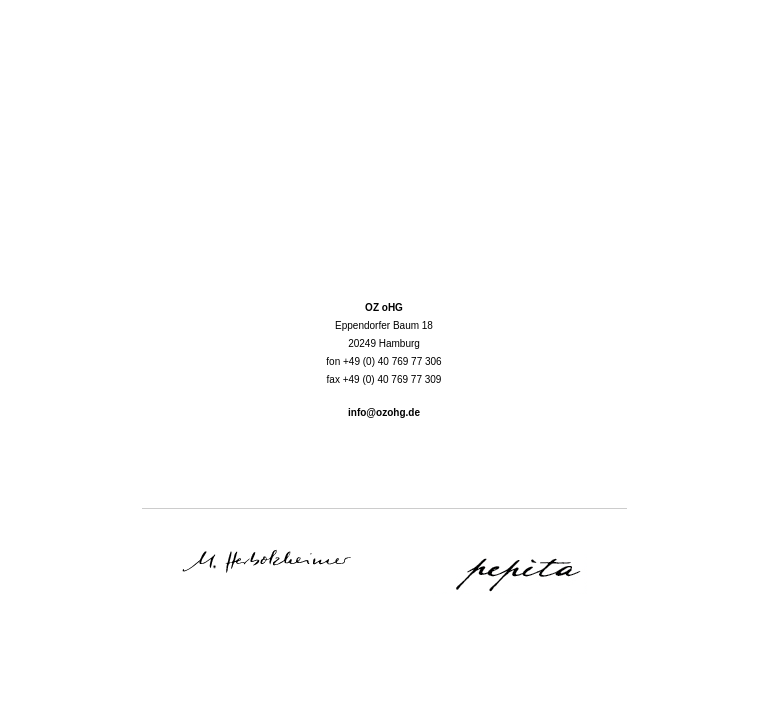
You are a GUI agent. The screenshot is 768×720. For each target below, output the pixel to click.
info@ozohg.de (384, 412)
